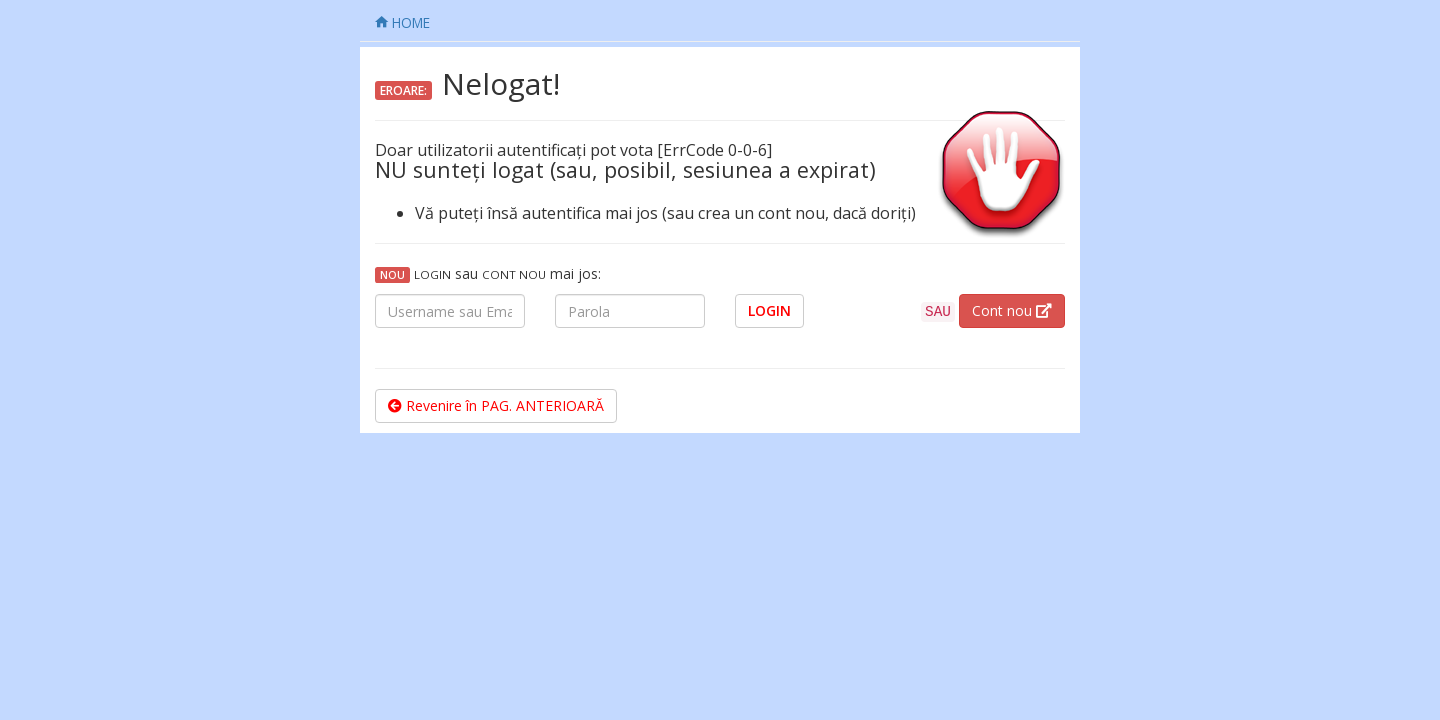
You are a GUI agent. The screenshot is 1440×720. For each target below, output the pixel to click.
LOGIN (769, 310)
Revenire (496, 405)
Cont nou (1012, 310)
